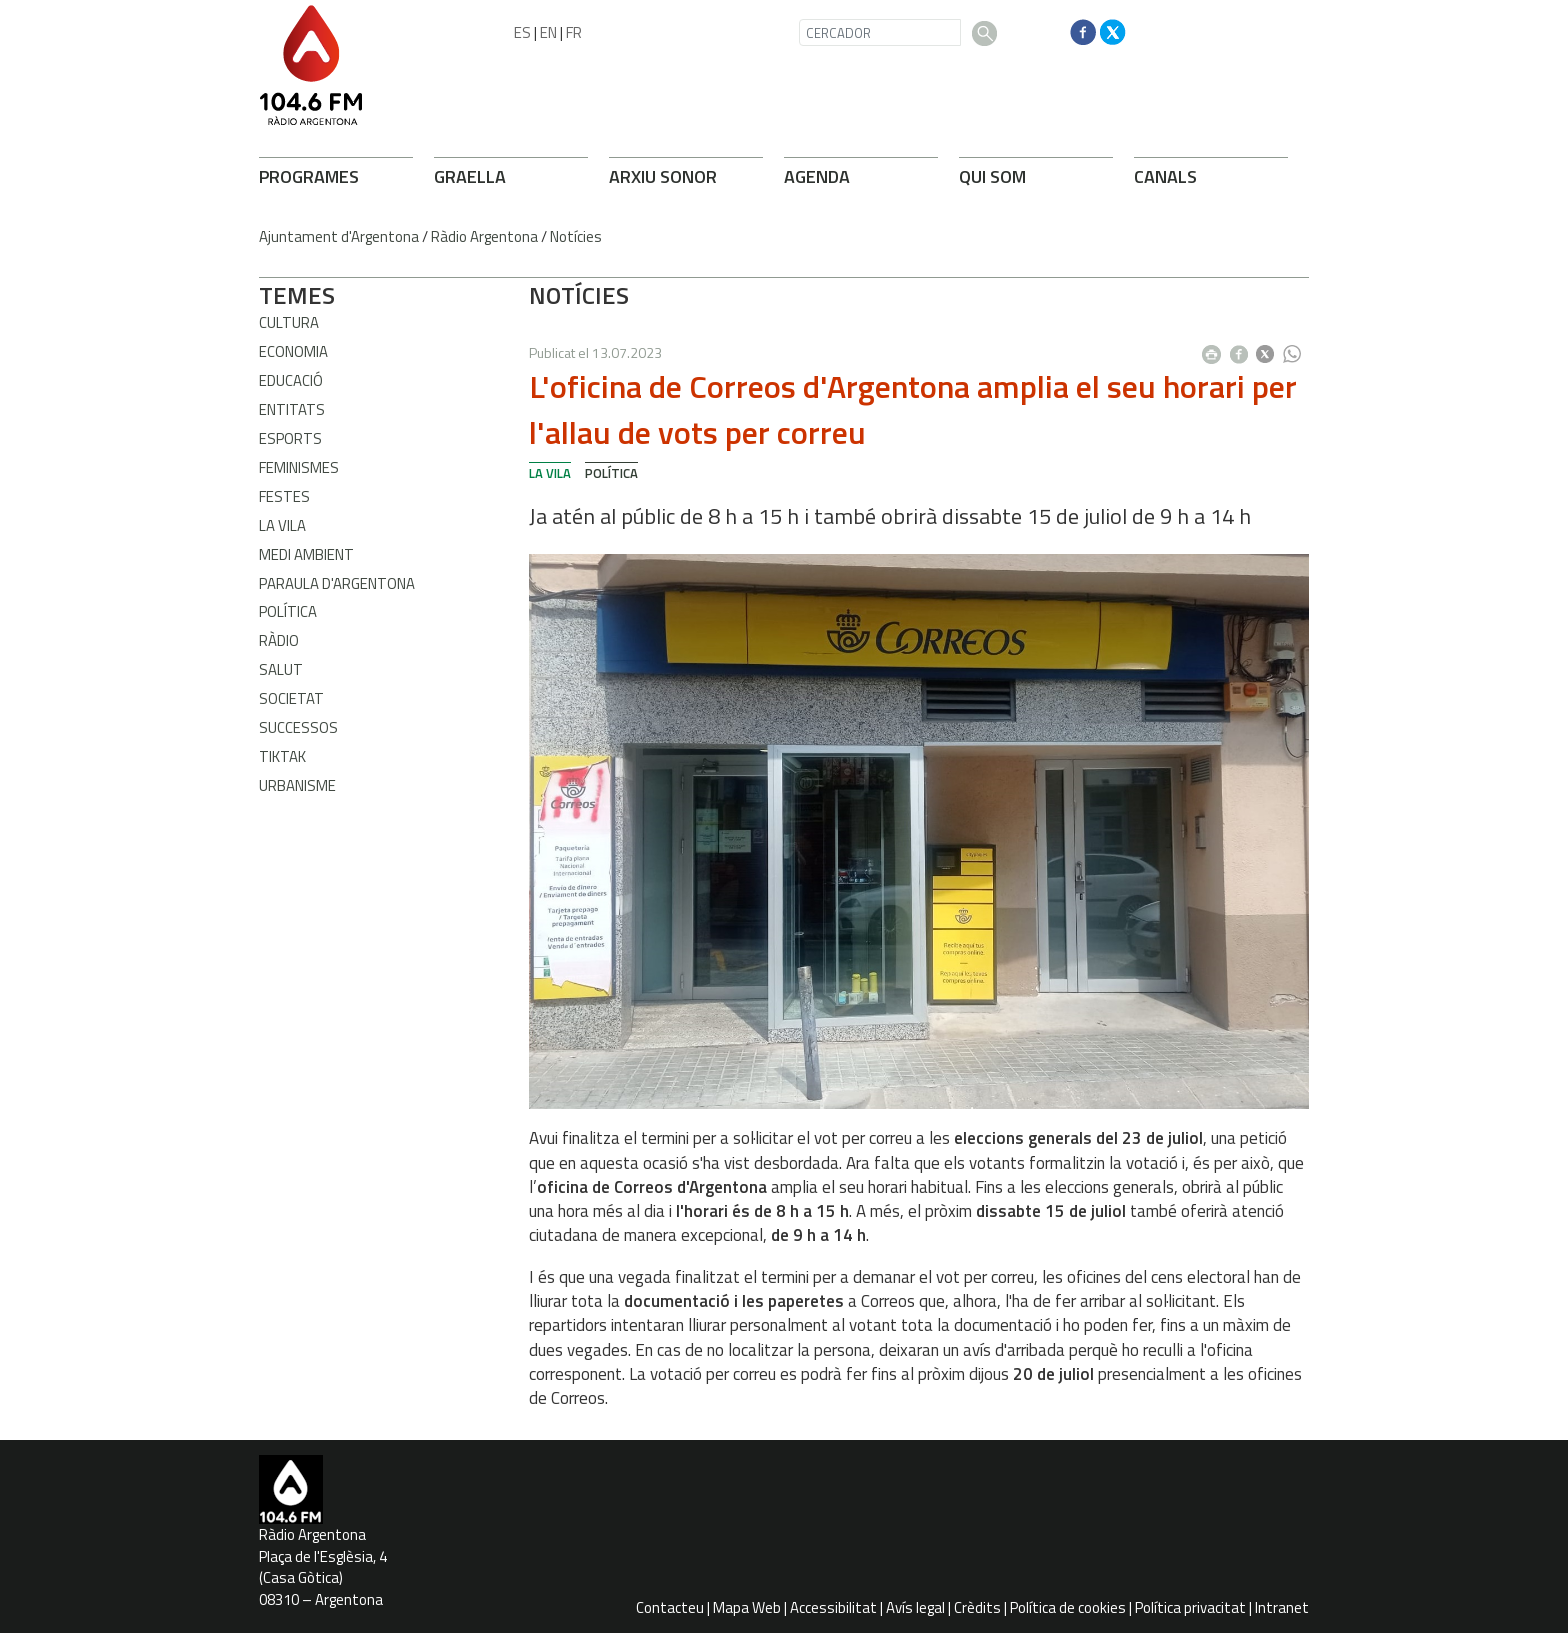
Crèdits (977, 1607)
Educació (291, 380)
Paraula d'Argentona (337, 583)
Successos (298, 727)
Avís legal (915, 1607)
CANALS (1165, 176)
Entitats (292, 409)
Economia (293, 351)
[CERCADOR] (880, 32)
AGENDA (817, 176)
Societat (291, 698)
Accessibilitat (833, 1607)
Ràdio (279, 640)
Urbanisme (297, 785)
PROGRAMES (309, 176)
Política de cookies (1068, 1607)
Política (288, 611)
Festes (284, 496)
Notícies (576, 236)
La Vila (282, 525)
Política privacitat (1190, 1607)
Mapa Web (747, 1607)
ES (522, 32)
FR (574, 32)
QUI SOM (992, 176)
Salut (281, 669)
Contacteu (670, 1607)
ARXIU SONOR (663, 176)
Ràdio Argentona (484, 236)
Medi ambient (306, 554)
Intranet (1282, 1607)
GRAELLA (470, 176)
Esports (290, 438)
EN (548, 32)
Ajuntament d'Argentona (339, 236)
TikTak (282, 756)
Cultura (289, 322)
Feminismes (299, 467)
